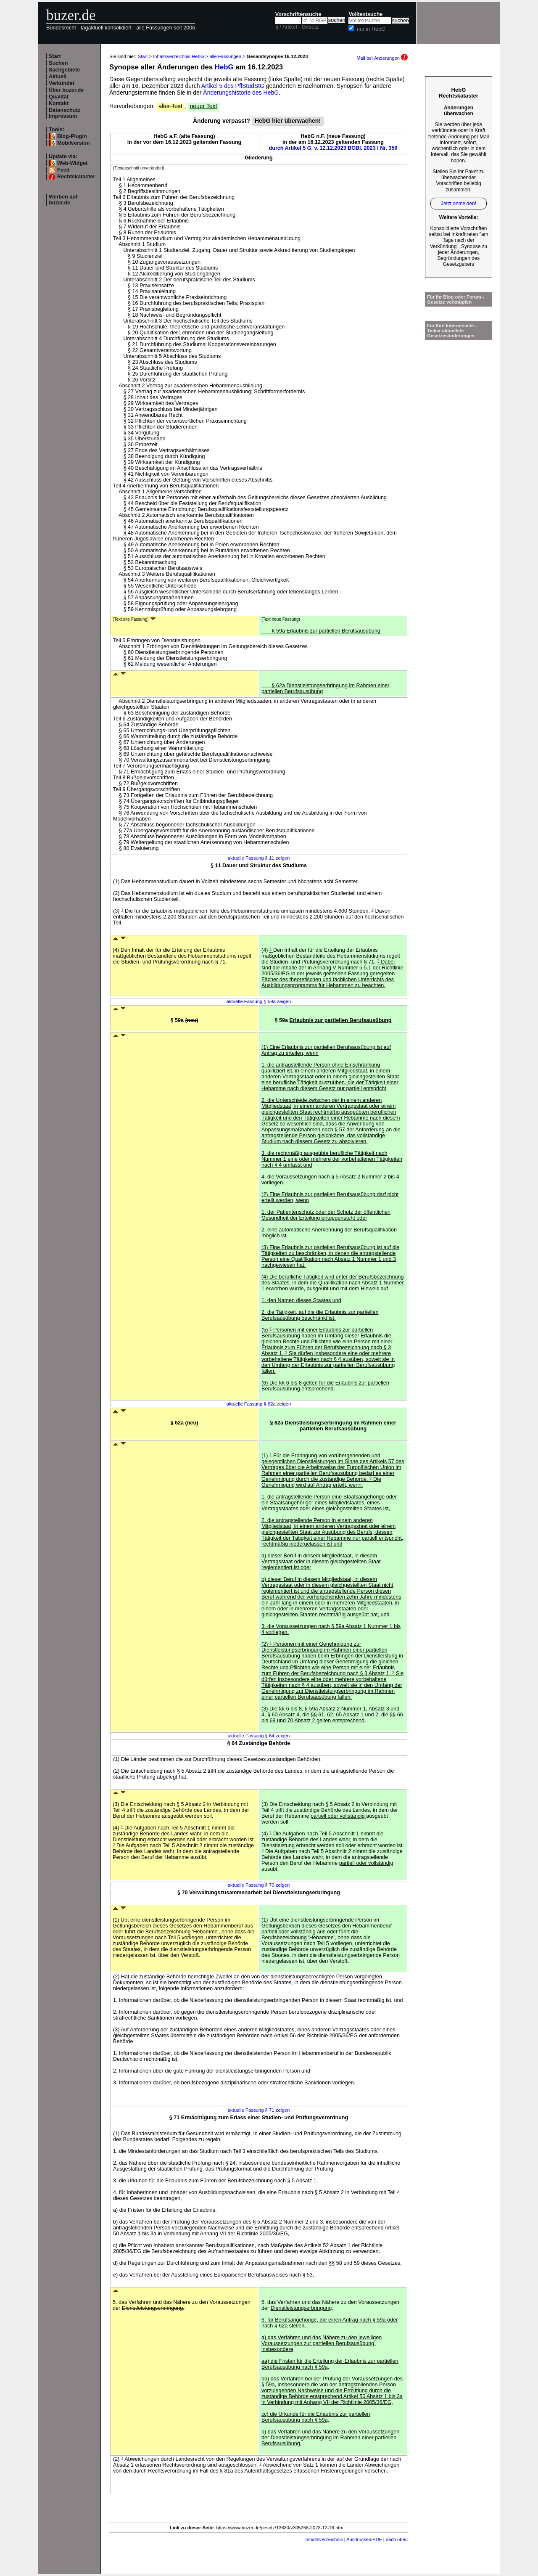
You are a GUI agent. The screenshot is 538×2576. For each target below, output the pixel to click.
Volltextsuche (365, 14)
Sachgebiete (64, 70)
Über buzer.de (66, 90)
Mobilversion (73, 143)
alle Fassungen (225, 56)
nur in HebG (371, 29)
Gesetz (310, 27)
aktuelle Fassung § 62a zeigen (259, 1403)
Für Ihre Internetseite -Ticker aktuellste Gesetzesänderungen (452, 330)
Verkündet (61, 83)
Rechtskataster (76, 177)
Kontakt (59, 103)
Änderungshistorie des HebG (241, 92)
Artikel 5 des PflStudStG (232, 85)
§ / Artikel (286, 27)
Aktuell (57, 76)
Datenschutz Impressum (64, 113)
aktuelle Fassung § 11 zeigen (259, 857)
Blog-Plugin (72, 136)
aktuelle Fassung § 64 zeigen (259, 1735)
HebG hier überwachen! (288, 120)
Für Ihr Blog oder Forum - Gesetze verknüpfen (455, 299)
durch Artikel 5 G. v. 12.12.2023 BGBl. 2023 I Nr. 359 (333, 148)
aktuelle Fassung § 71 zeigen (259, 2110)
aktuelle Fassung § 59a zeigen (259, 1001)
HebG (224, 67)
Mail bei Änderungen (382, 58)
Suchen (58, 63)
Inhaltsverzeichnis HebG (178, 56)
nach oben (397, 2539)
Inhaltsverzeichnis (324, 2539)
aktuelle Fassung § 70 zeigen (259, 1885)
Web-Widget (72, 163)
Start (55, 56)
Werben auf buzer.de (63, 200)
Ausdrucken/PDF (364, 2539)
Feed (63, 170)
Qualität (59, 97)
